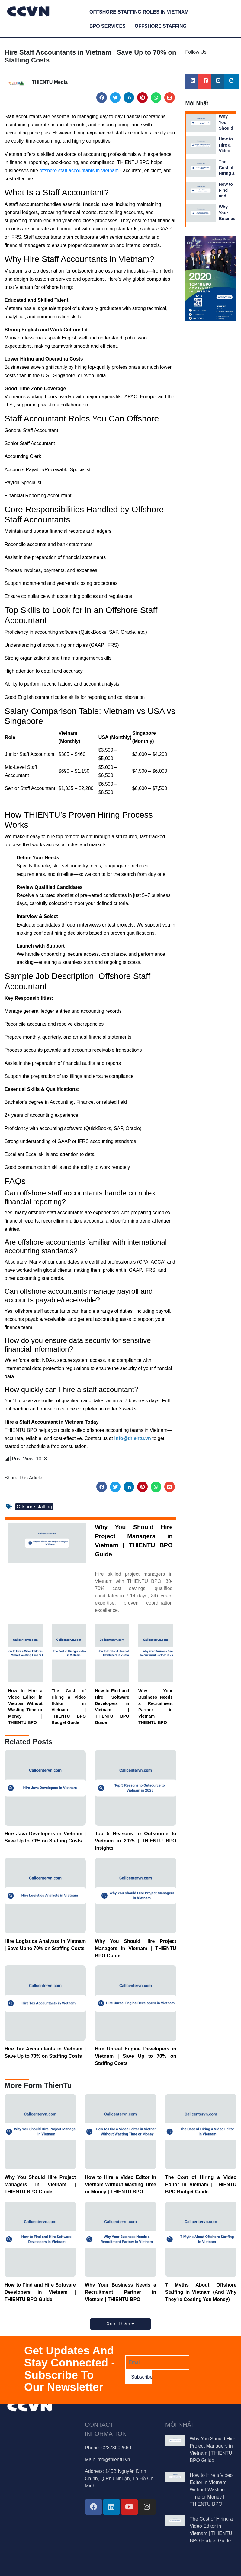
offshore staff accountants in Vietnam (79, 170)
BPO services (107, 26)
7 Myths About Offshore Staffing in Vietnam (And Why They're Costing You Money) (200, 2292)
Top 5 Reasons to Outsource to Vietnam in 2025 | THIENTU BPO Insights (135, 1841)
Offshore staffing (34, 1506)
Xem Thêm (120, 2323)
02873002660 (116, 2447)
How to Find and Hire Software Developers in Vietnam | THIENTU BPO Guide (112, 1706)
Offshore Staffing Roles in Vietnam (139, 11)
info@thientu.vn (113, 2459)
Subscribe (141, 2376)
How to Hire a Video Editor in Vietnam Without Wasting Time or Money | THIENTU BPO (25, 1706)
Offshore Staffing (161, 26)
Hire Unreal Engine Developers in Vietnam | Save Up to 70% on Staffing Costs (135, 2056)
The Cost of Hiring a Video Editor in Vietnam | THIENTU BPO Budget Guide (69, 1706)
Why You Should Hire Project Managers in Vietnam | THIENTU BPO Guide (133, 1541)
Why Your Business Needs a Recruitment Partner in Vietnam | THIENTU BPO (155, 1706)
